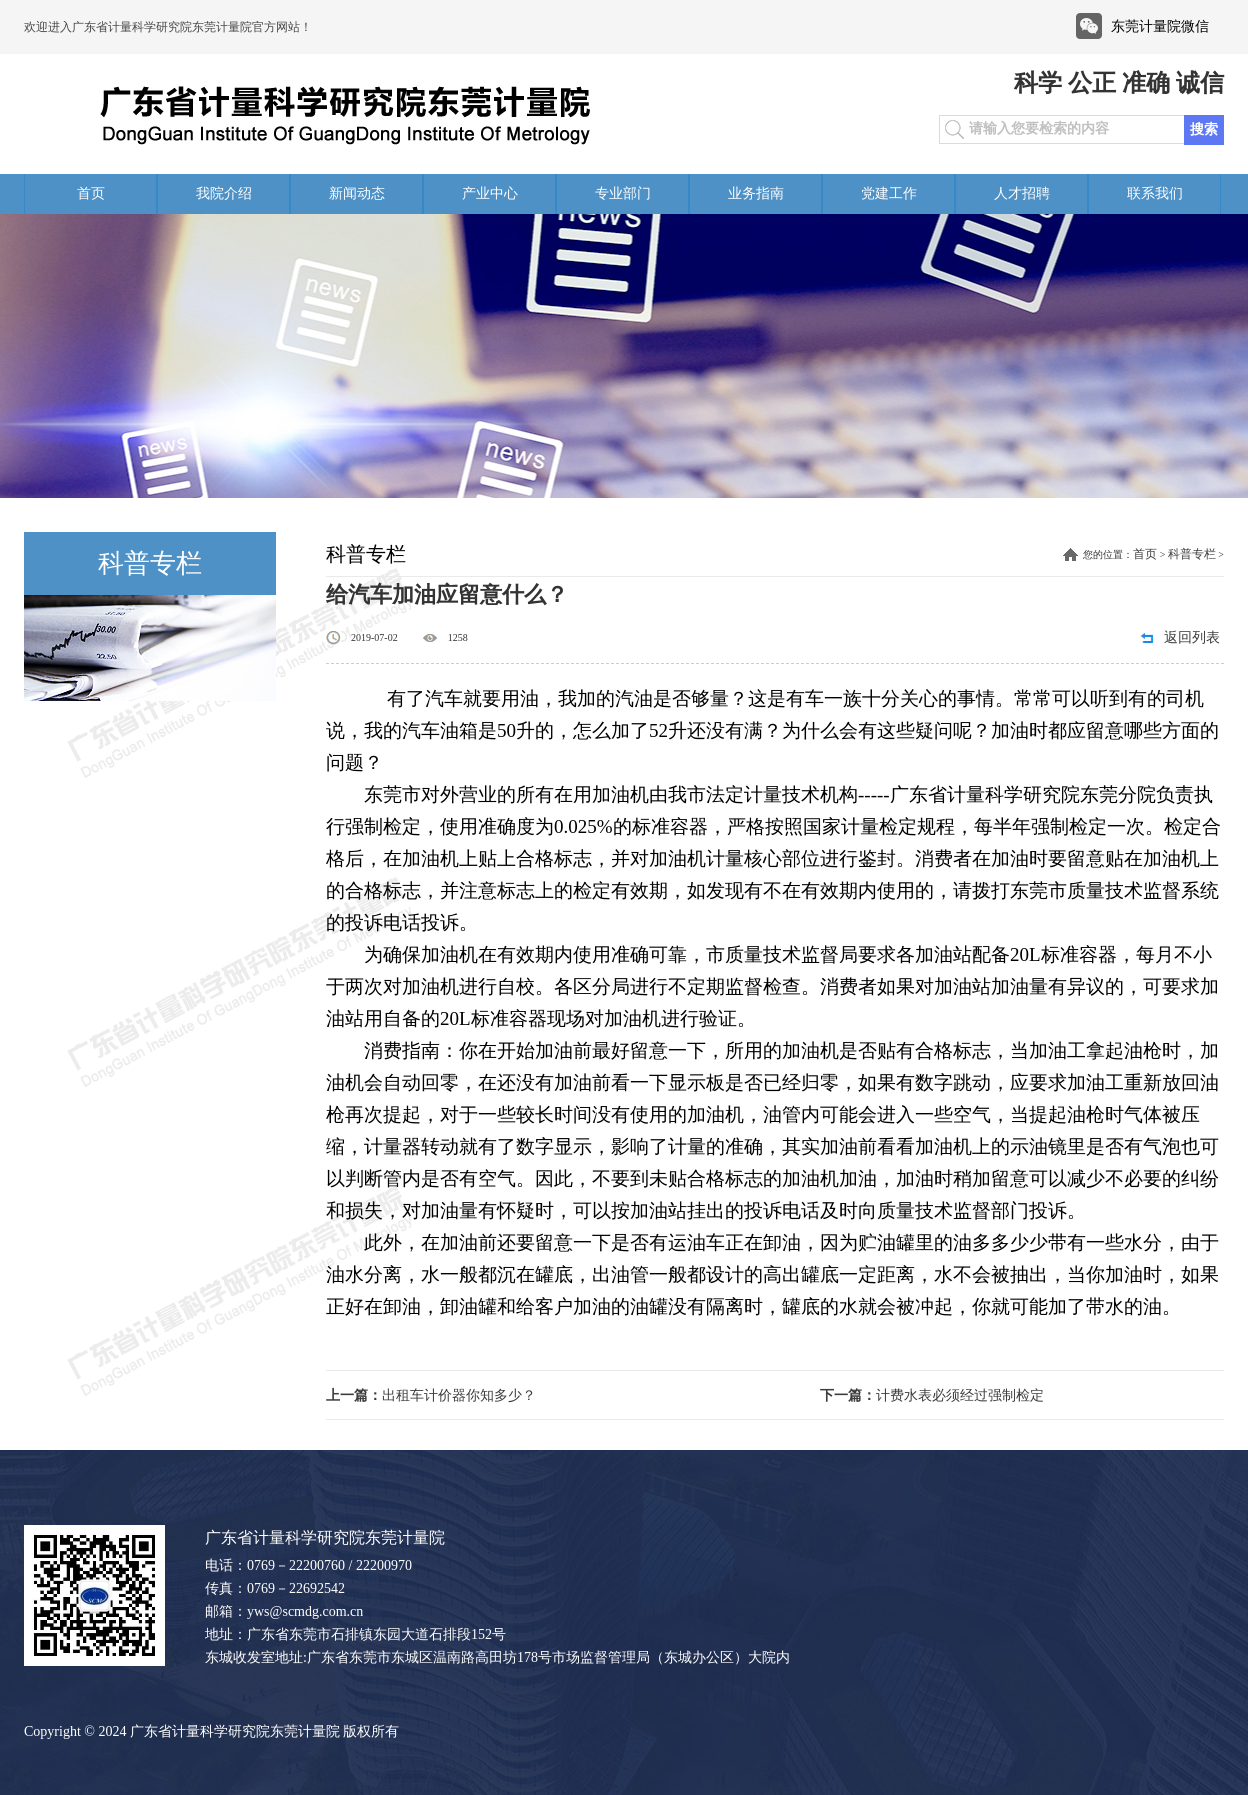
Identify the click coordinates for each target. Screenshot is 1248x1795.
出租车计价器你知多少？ (431, 1395)
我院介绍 (224, 193)
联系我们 (1155, 193)
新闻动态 (357, 193)
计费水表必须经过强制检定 (932, 1395)
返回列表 (1192, 637)
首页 (91, 193)
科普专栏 (1192, 554)
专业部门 (623, 193)
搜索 (1204, 129)
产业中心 (490, 193)
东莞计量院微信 (1160, 26)
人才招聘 (1022, 193)
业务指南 (756, 193)
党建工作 (889, 193)
